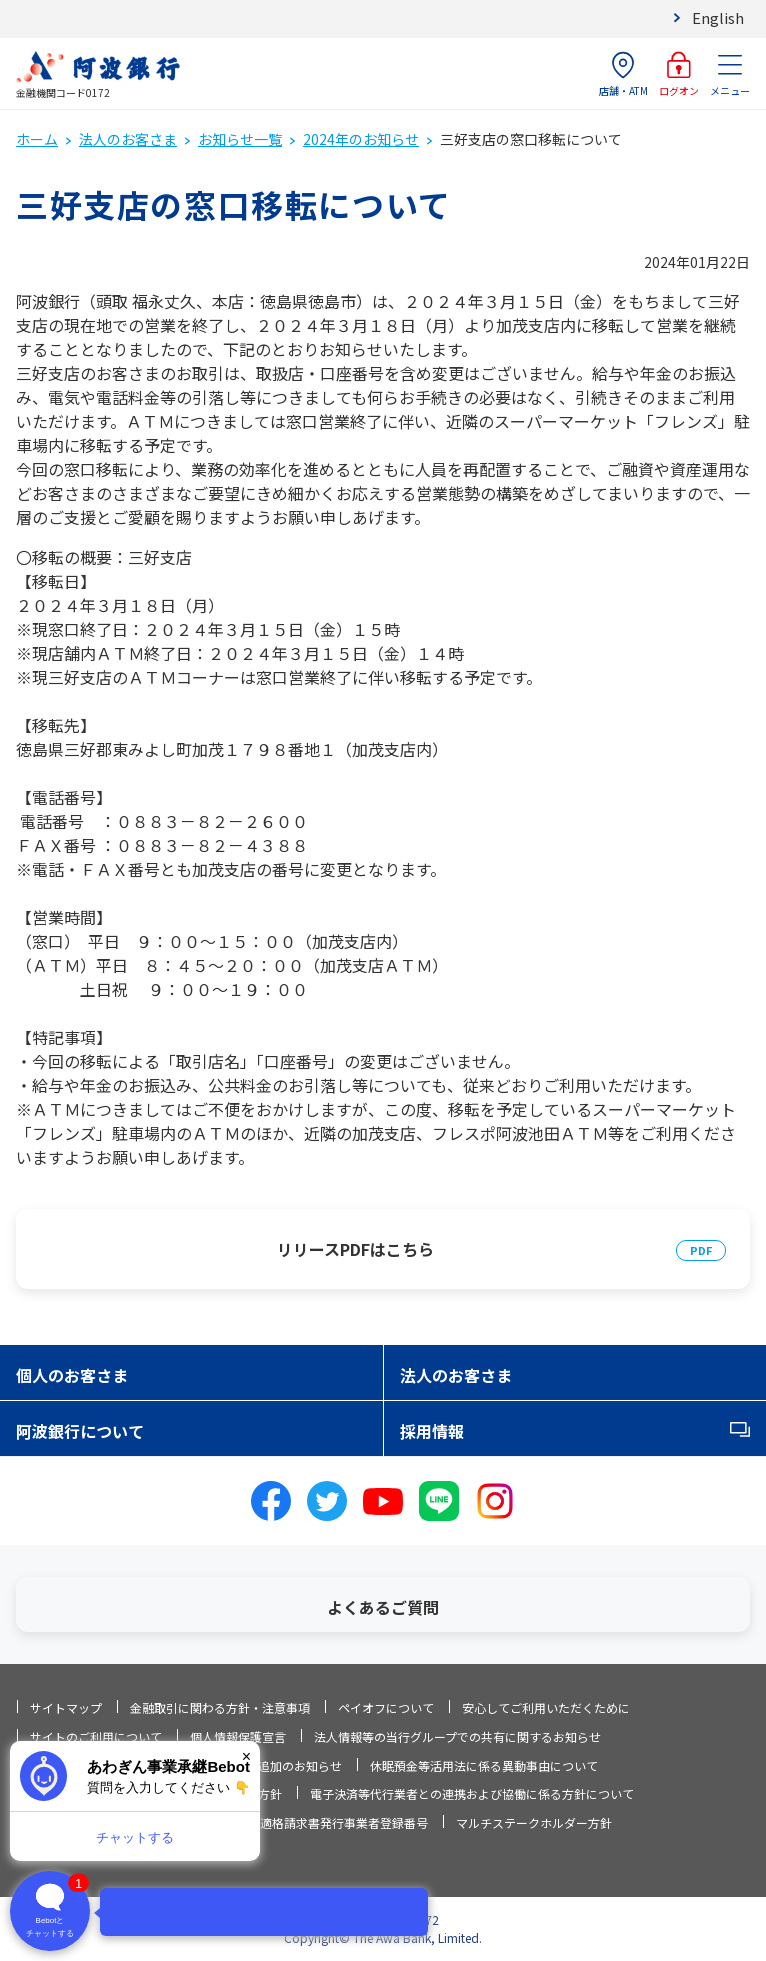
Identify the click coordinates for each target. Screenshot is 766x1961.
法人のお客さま (128, 139)
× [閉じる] (246, 1756)
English (718, 17)
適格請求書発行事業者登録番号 (344, 1822)
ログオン (679, 74)
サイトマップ (66, 1707)
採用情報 (432, 1431)
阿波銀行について (80, 1431)
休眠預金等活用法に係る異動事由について (484, 1765)
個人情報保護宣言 (238, 1736)
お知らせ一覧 (240, 139)
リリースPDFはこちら (355, 1249)
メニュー (730, 74)
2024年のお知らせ (361, 139)
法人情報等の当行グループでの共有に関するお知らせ (457, 1736)
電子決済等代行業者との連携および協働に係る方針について (472, 1793)
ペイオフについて (386, 1707)
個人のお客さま (72, 1375)
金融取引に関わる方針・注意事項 (220, 1707)
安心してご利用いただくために (546, 1707)
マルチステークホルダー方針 (534, 1822)
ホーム (37, 139)
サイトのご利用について (96, 1736)
